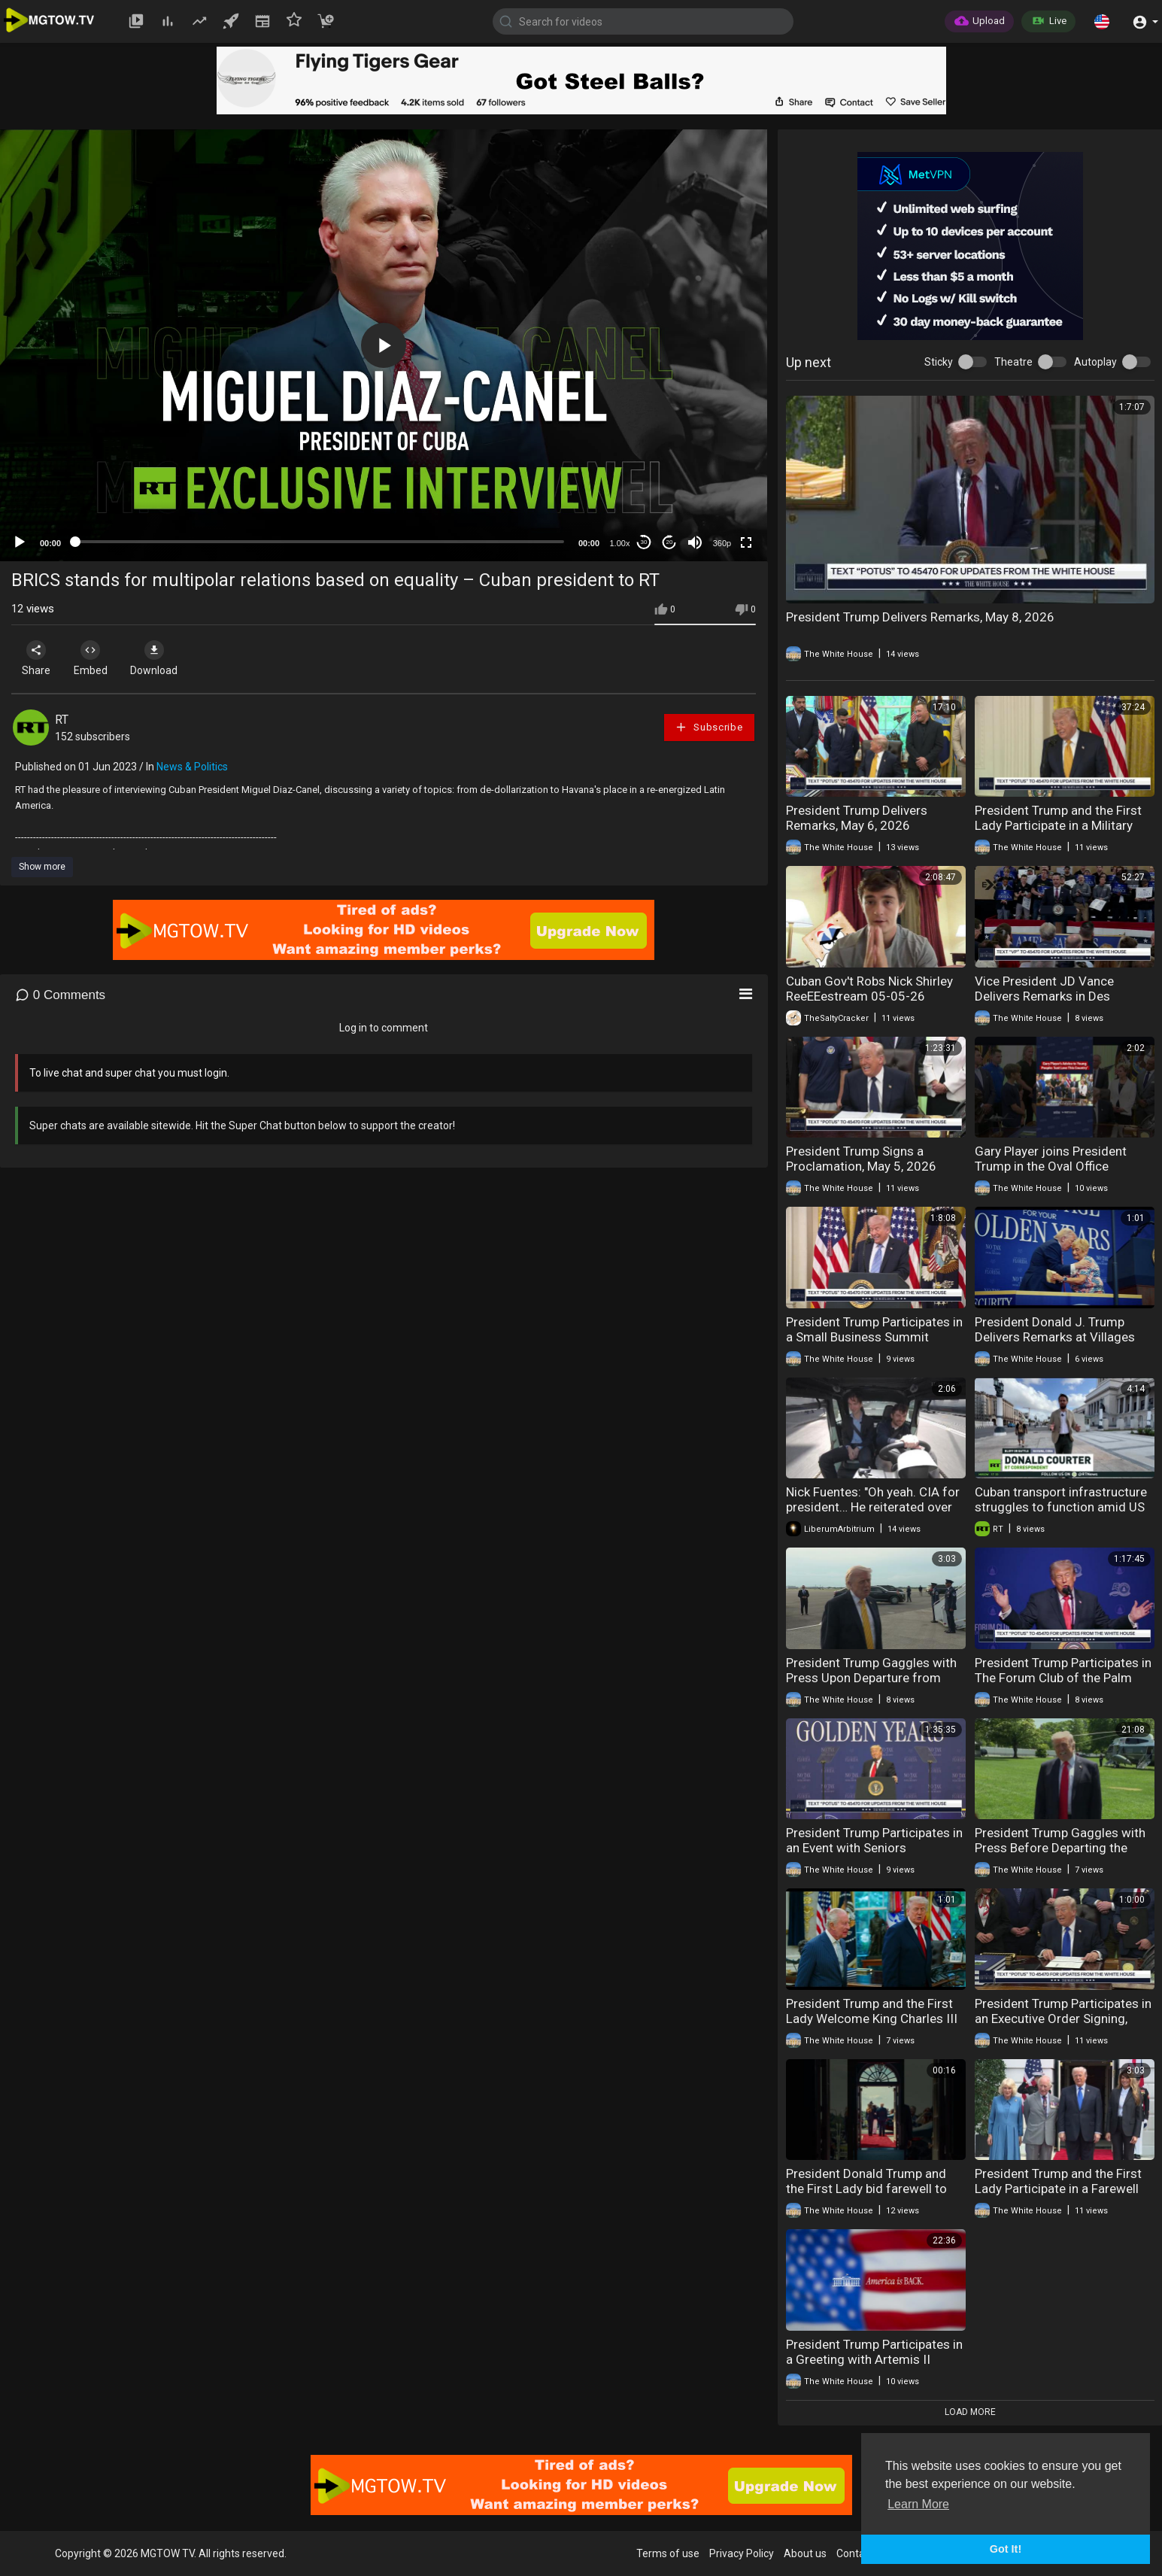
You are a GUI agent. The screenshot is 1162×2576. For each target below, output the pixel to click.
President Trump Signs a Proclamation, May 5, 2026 (861, 1159)
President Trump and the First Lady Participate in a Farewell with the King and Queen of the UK (1061, 2196)
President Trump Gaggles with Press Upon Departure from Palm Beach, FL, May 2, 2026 (871, 1677)
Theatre (1013, 362)
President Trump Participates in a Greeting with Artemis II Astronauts (874, 2359)
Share (39, 658)
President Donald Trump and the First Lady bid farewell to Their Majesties (866, 2188)
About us (805, 2553)
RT (61, 719)
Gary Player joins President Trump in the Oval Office (1051, 1159)
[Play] (19, 542)
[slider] (319, 541)
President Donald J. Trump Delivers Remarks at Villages (1055, 1329)
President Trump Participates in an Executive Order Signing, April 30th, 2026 (1063, 2018)
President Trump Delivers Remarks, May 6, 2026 (856, 818)
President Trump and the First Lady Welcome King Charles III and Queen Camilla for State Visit (871, 2026)
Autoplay (1095, 362)
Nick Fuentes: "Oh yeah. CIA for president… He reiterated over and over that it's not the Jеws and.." (873, 1514)
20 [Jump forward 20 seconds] (669, 542)
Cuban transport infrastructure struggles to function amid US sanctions (1061, 1507)
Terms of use (667, 2553)
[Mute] (694, 542)
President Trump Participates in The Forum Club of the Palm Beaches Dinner (1063, 1677)
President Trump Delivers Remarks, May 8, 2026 (920, 616)
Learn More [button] (918, 2504)
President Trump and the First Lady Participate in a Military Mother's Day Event (1058, 825)
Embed (100, 658)
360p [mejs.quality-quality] (722, 543)
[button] (1102, 21)
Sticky (938, 362)
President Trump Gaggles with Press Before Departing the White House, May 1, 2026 (1060, 1847)
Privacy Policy (741, 2553)
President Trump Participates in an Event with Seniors (874, 1840)
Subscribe (708, 727)
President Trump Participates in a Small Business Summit (874, 1329)
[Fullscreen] (746, 542)
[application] (383, 345)
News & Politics (192, 767)
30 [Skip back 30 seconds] (644, 542)
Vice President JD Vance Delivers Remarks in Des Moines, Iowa (1044, 996)
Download (169, 658)
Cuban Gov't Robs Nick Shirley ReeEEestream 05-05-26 (869, 989)
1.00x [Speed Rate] (620, 543)
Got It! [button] (1005, 2549)
